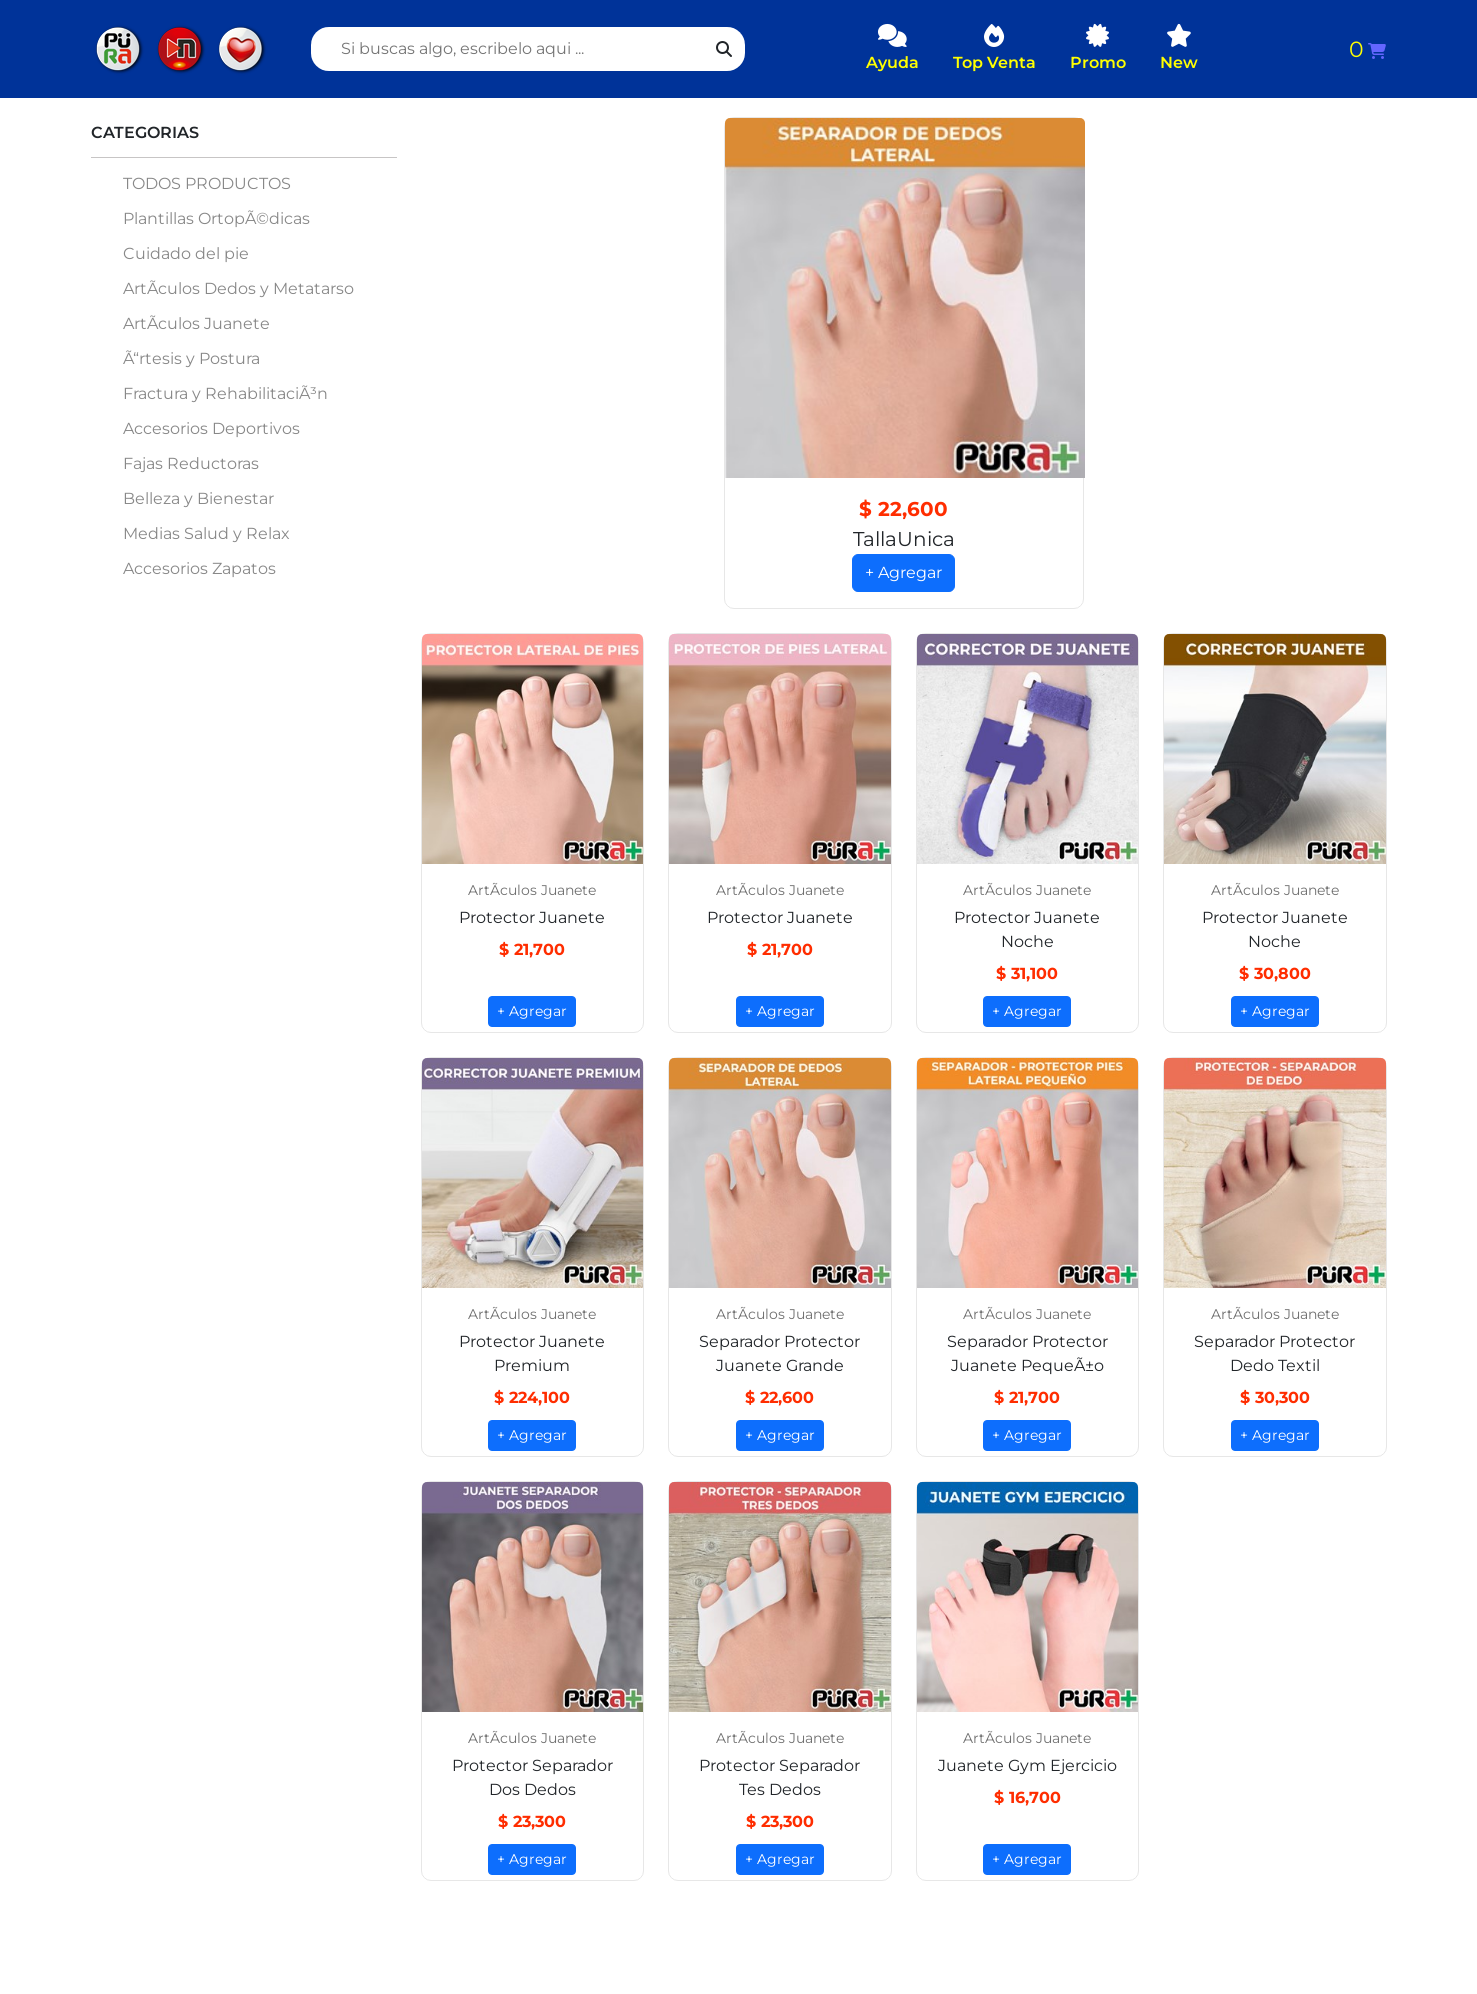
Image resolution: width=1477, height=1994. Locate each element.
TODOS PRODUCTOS (207, 183)
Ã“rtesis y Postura (191, 358)
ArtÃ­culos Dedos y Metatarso (238, 288)
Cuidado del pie (186, 253)
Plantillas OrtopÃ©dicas (216, 218)
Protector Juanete (532, 918)
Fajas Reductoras (191, 463)
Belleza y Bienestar (198, 498)
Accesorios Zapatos (199, 568)
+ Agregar (903, 573)
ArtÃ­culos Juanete (196, 323)
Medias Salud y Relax (206, 533)
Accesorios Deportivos (211, 428)
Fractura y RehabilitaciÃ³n (225, 393)
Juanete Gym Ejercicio (1027, 1766)
